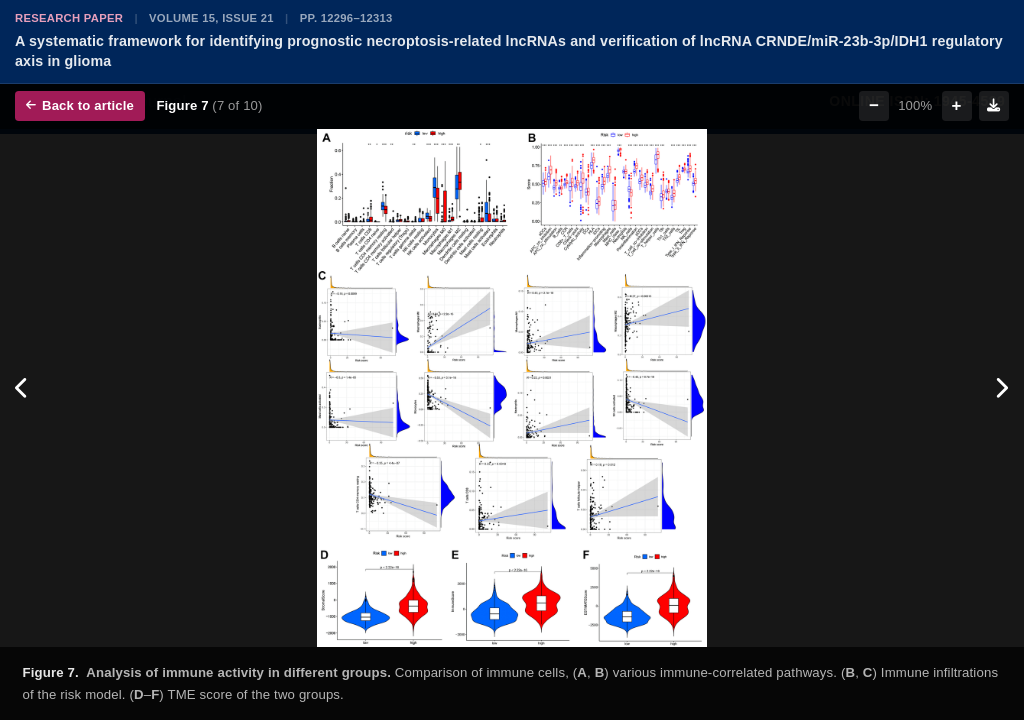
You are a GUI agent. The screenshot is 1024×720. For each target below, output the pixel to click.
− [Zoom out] (874, 105)
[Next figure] (1001, 388)
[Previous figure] (22, 388)
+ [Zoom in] (957, 105)
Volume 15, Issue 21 (211, 18)
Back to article (80, 105)
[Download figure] (994, 106)
